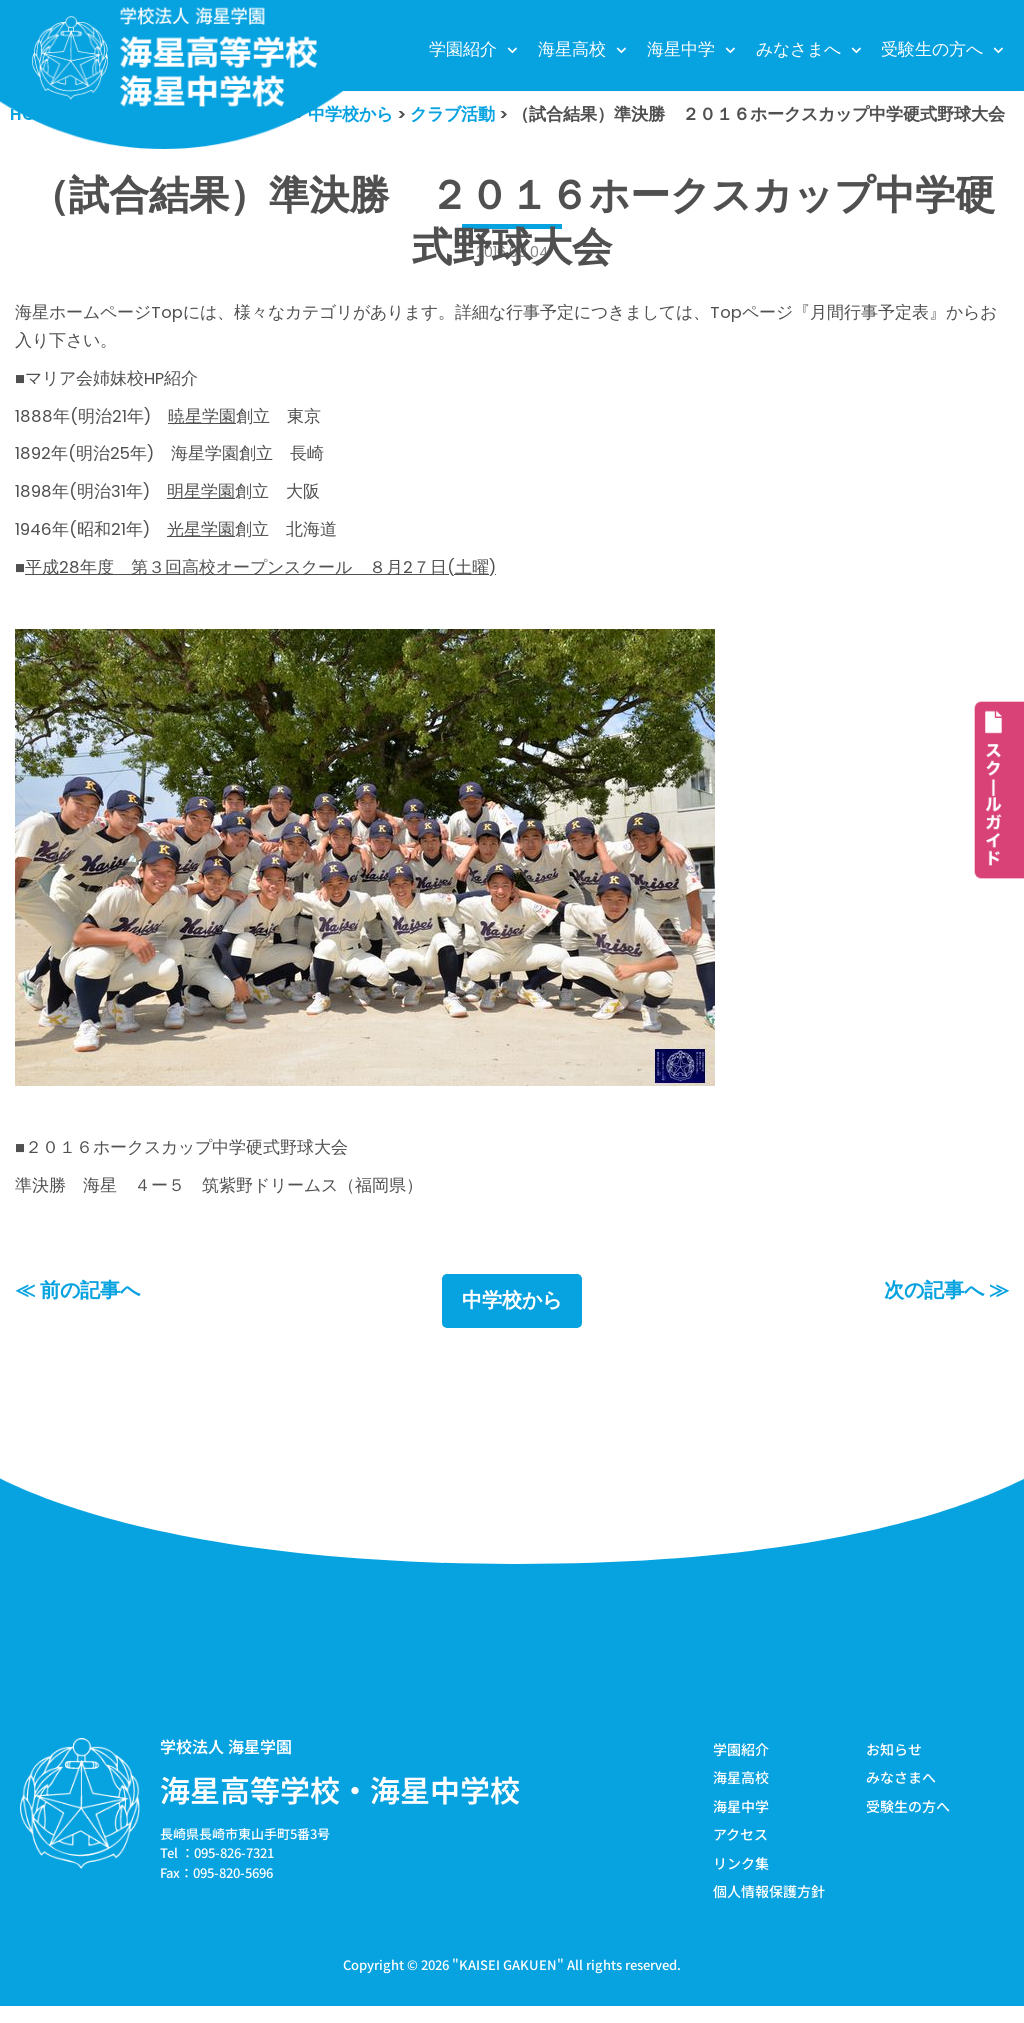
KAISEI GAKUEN (508, 1981)
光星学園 (204, 538)
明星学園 (204, 499)
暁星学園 (203, 422)
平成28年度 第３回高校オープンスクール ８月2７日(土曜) (261, 577)
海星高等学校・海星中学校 (340, 1805)
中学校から (512, 1317)
